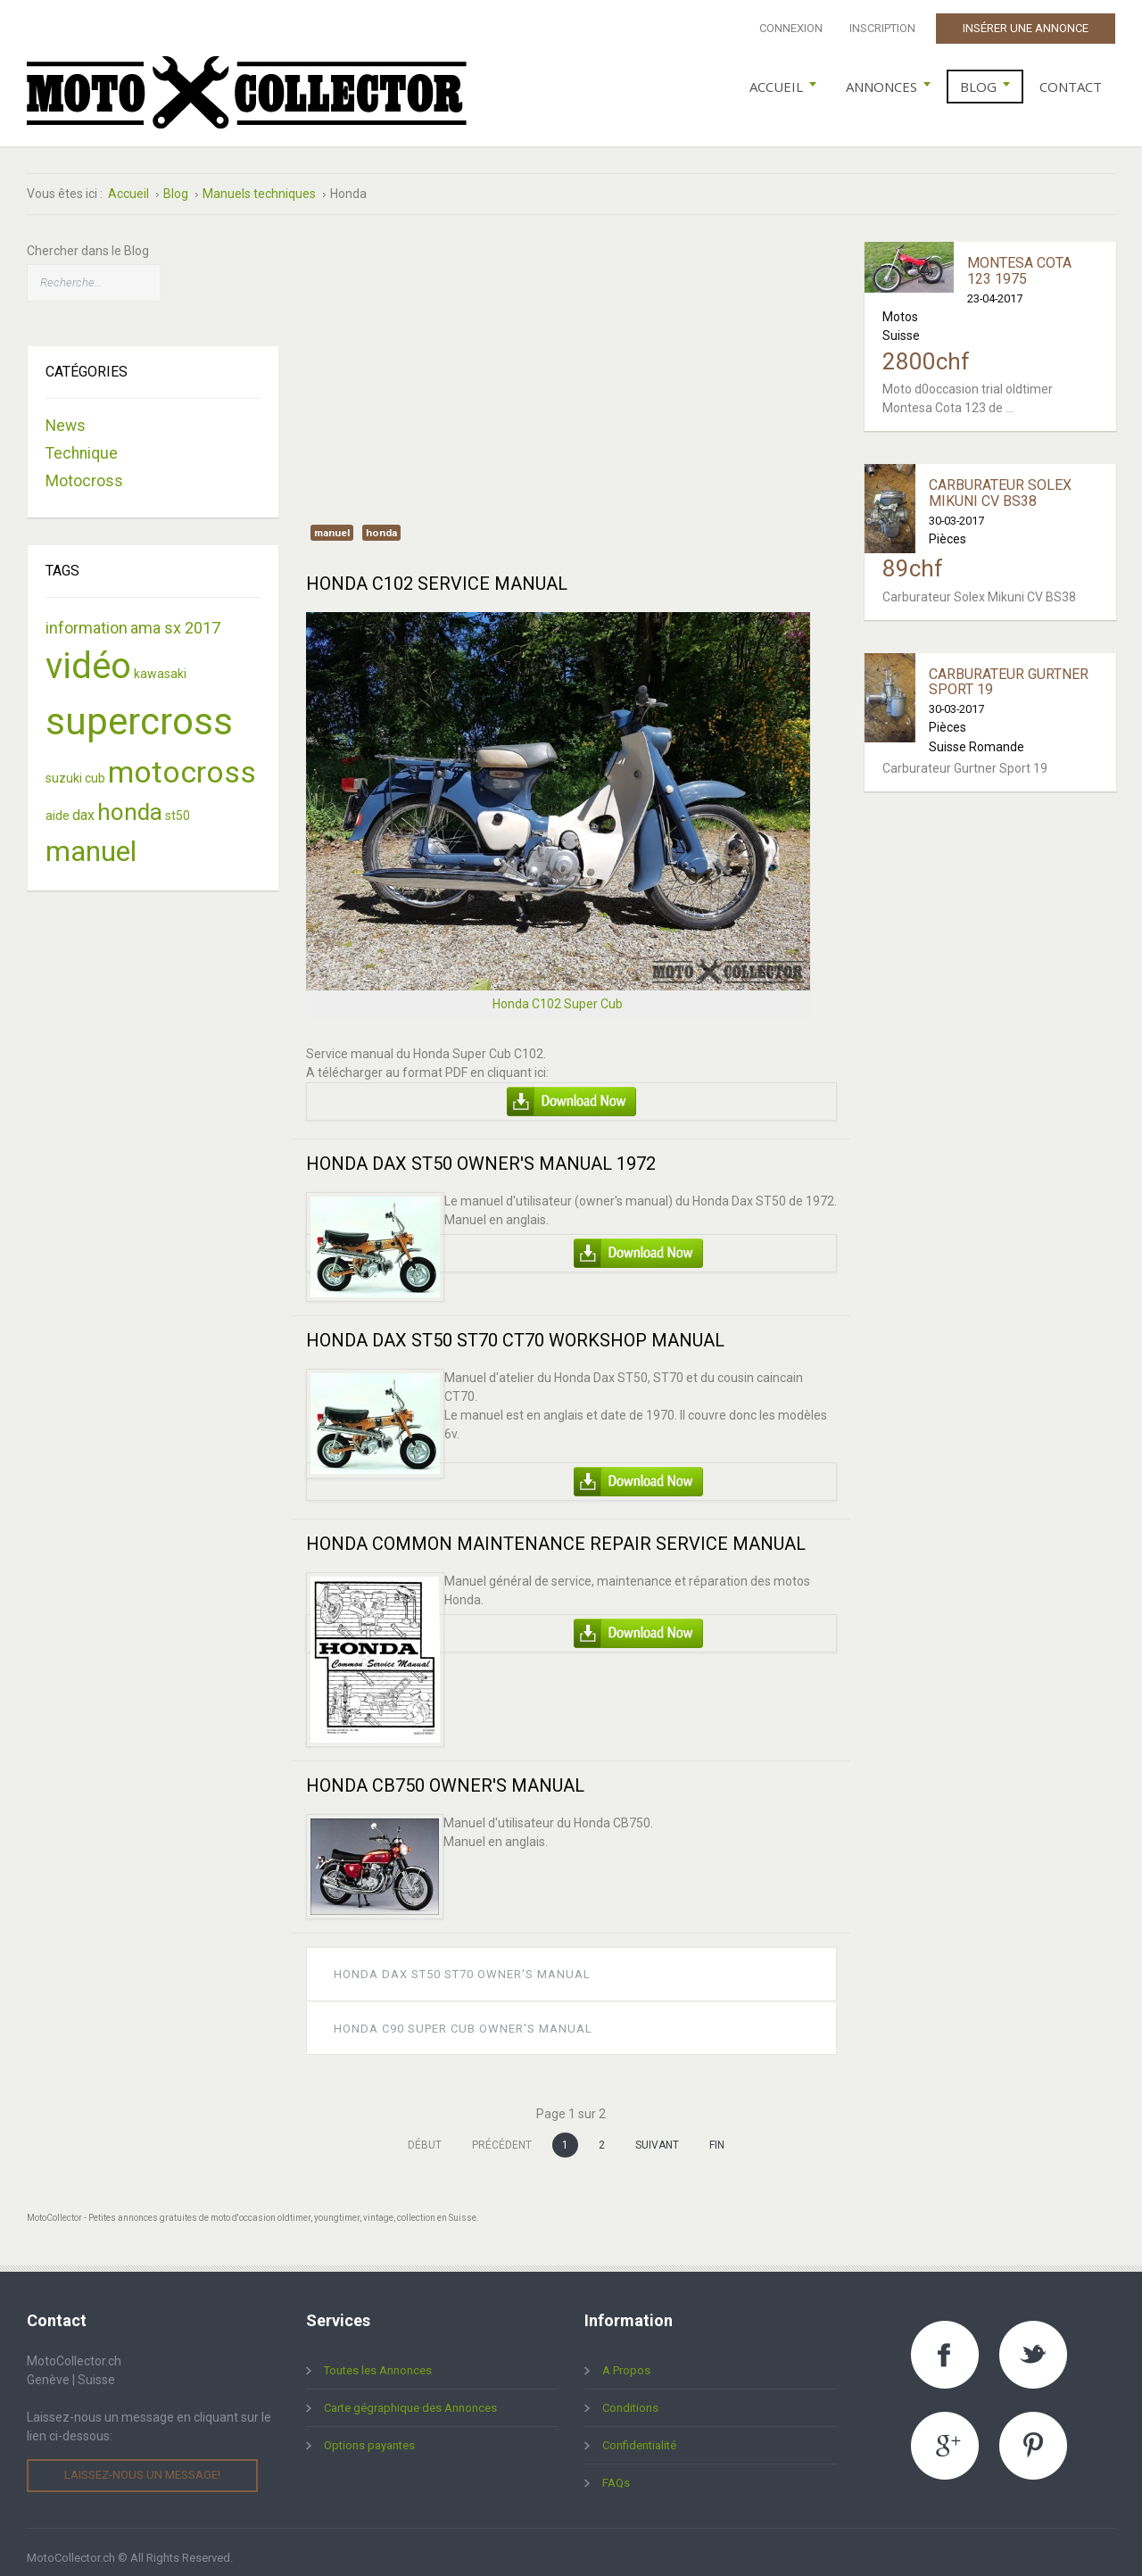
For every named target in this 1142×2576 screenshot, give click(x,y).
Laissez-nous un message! (142, 2463)
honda (381, 521)
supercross (139, 709)
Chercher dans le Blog (88, 239)
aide (58, 803)
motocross (182, 759)
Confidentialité (639, 2433)
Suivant (657, 2133)
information (87, 615)
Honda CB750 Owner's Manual (445, 1774)
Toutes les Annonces (378, 2358)
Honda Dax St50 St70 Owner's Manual (462, 1962)
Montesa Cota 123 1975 (1019, 259)
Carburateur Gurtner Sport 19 (1008, 669)
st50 (177, 803)
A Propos (626, 2358)
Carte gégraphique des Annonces (410, 2396)
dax (83, 802)
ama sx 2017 (175, 615)
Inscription (882, 28)
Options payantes (369, 2433)
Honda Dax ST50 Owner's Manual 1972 (481, 1152)
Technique (82, 442)
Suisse (901, 324)
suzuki (64, 765)
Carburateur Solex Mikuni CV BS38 (1000, 481)
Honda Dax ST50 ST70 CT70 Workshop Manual (515, 1328)
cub (95, 765)
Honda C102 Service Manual (436, 572)
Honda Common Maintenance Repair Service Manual (556, 1532)
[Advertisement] (571, 355)
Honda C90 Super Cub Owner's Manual (463, 2016)
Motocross (84, 469)
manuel (332, 521)
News (66, 414)
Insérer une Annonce (1025, 28)
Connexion (791, 28)
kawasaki (160, 661)
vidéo (88, 654)
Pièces (947, 526)
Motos (900, 304)
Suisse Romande (976, 734)
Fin (716, 2133)
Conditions (630, 2396)
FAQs (616, 2471)
